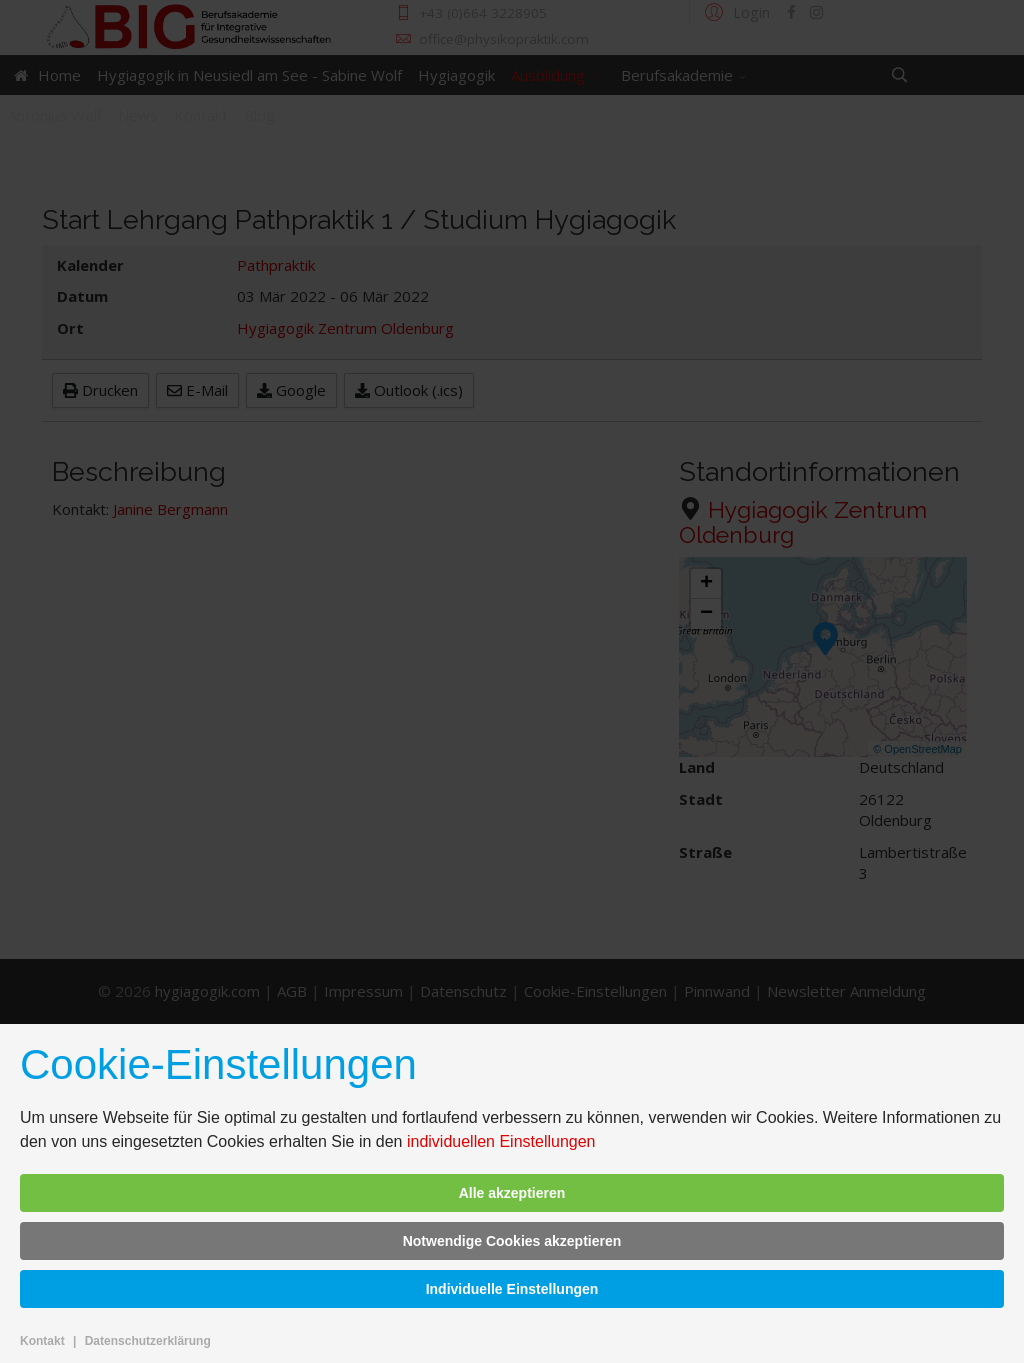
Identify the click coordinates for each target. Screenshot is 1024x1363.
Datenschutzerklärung (148, 1341)
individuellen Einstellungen (501, 1141)
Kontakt (42, 1341)
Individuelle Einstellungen (512, 1289)
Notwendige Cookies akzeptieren (512, 1241)
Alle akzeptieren (512, 1193)
